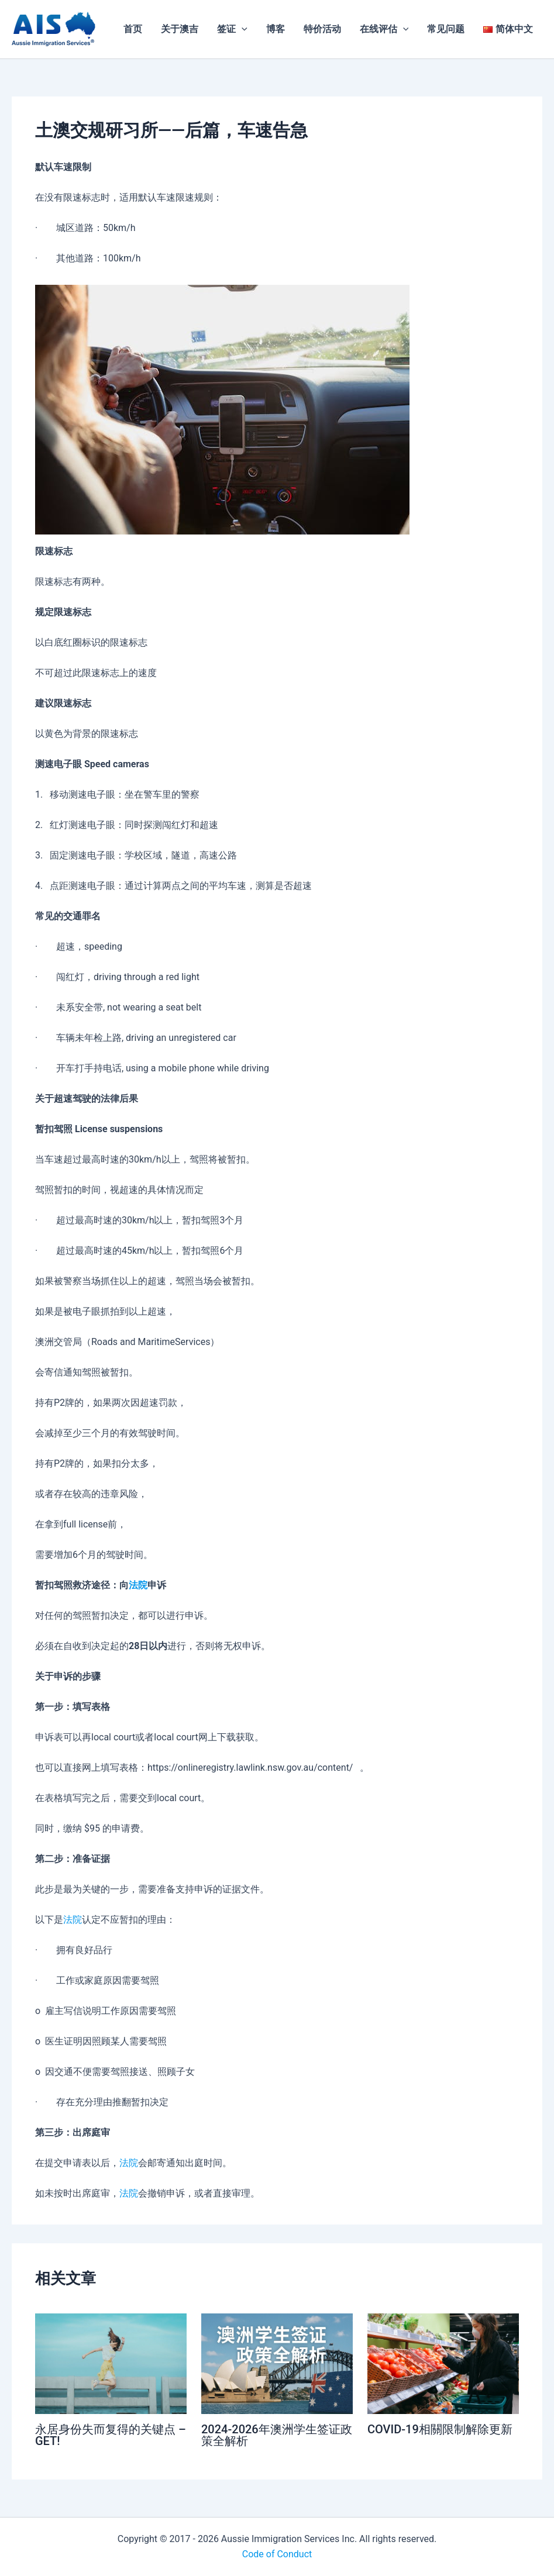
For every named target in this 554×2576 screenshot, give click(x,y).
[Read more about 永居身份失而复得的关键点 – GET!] (111, 2362)
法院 (138, 1585)
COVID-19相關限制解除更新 (439, 2429)
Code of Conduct (277, 2554)
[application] (241, 29)
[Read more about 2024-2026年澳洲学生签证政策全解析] (277, 2362)
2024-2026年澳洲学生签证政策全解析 (276, 2435)
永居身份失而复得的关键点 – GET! (110, 2435)
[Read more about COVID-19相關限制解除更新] (443, 2362)
